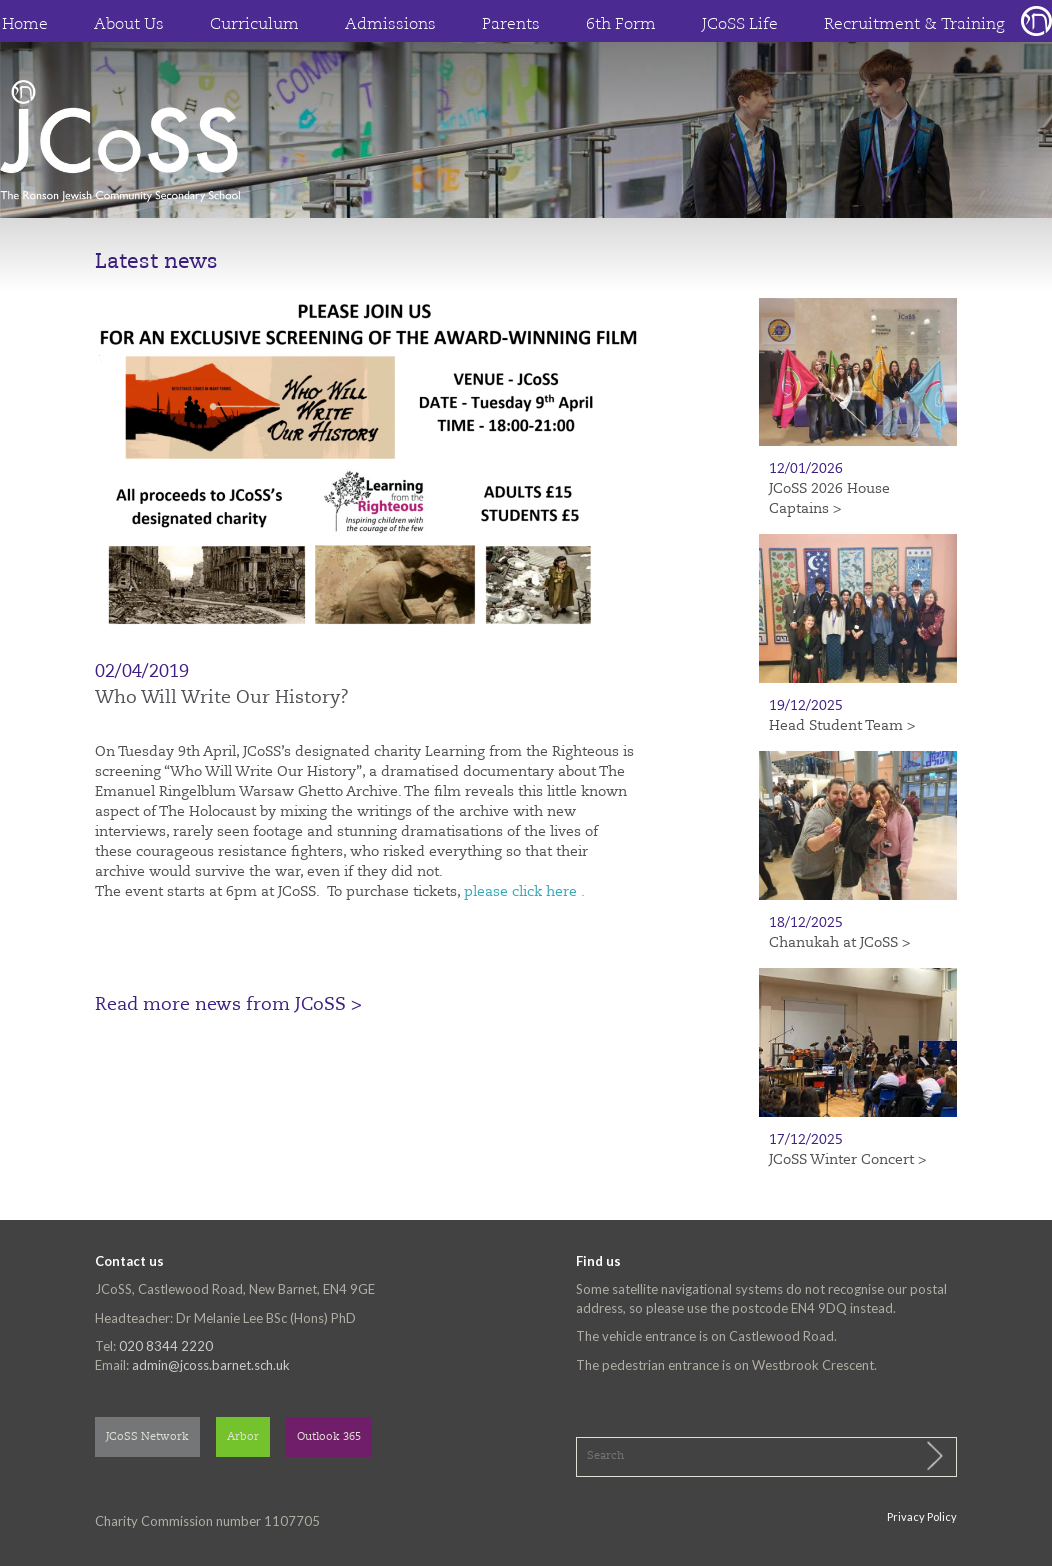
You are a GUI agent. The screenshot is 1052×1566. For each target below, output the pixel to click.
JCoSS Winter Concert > (847, 1160)
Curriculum (254, 25)
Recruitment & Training (914, 25)
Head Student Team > (842, 726)
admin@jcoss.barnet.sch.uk (211, 1365)
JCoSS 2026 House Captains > (829, 499)
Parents (511, 25)
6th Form (621, 25)
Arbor (243, 1437)
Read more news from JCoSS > (228, 1005)
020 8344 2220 (166, 1346)
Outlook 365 (329, 1437)
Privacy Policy (922, 1516)
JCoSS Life (740, 25)
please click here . (524, 892)
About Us (129, 25)
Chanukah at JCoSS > (839, 943)
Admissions (390, 25)
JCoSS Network (147, 1437)
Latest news (156, 262)
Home (25, 25)
